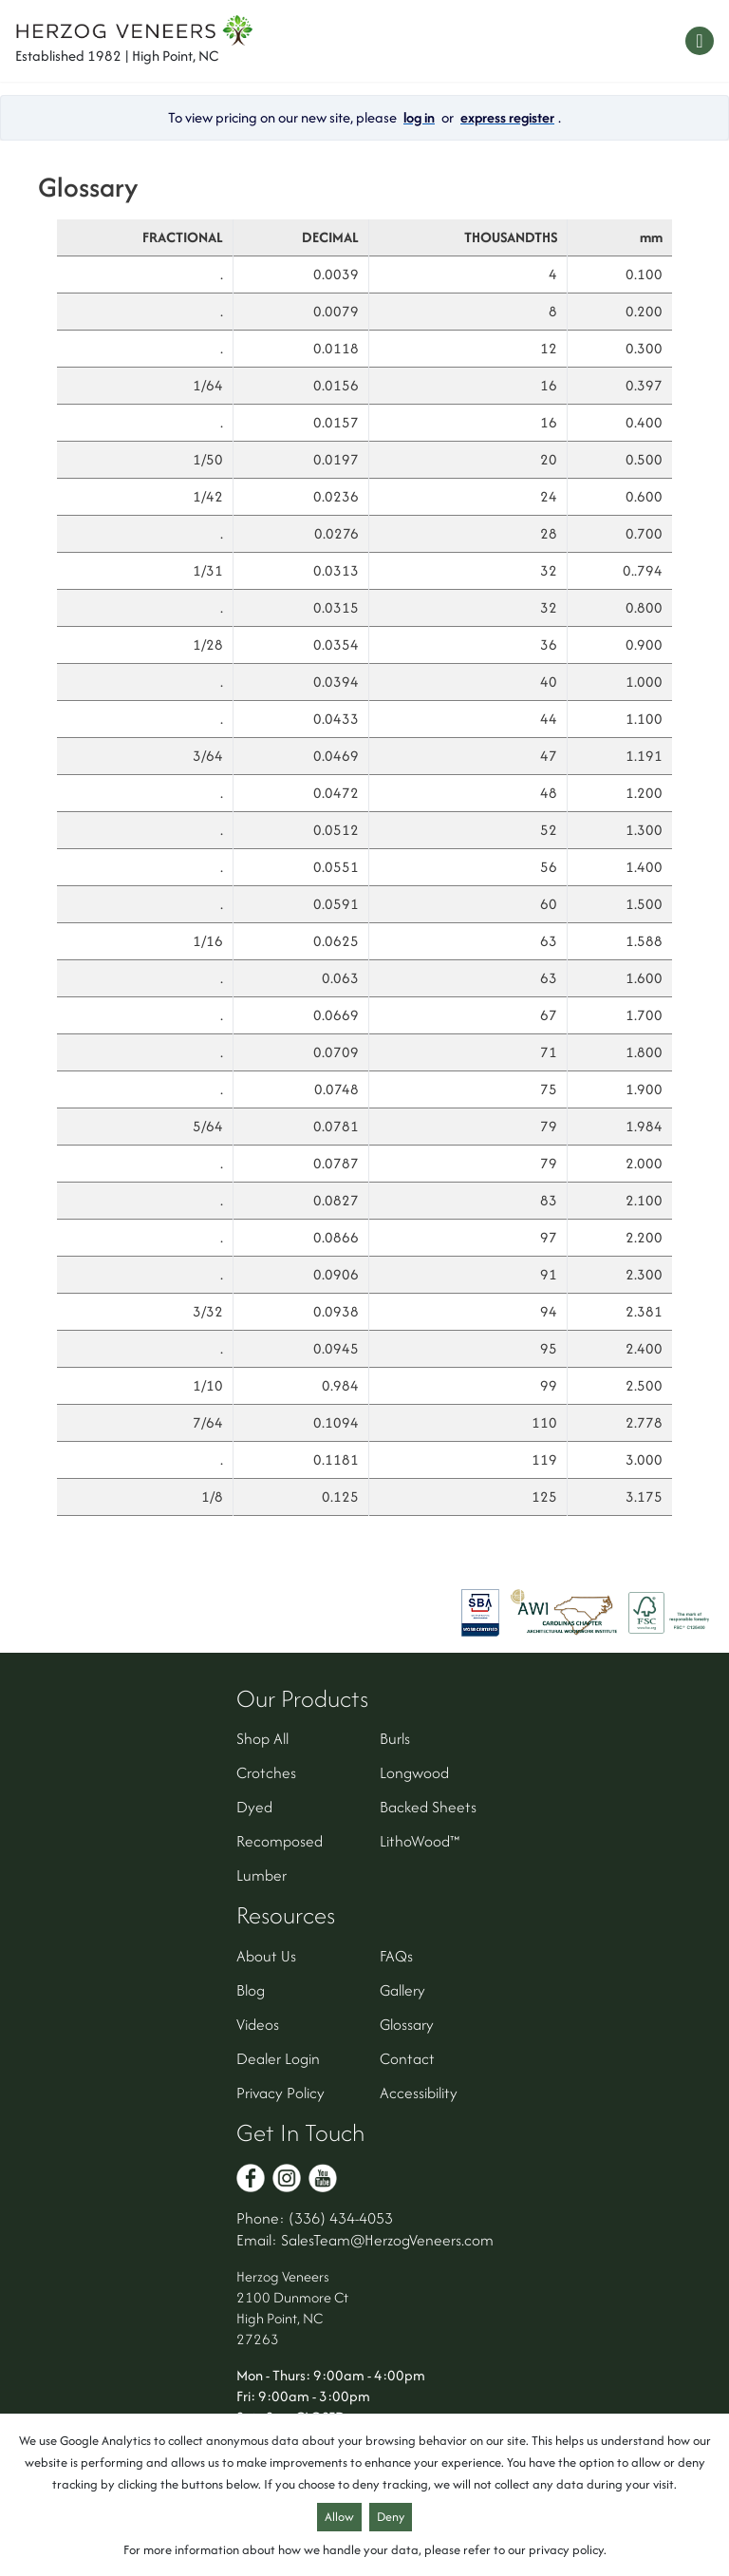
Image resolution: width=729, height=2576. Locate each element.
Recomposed (279, 1840)
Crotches (266, 1772)
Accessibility (419, 2092)
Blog (250, 1989)
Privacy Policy (280, 2092)
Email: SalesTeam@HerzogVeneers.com (365, 2239)
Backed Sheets (428, 1806)
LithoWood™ (419, 1840)
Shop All (262, 1738)
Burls (395, 1738)
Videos (257, 2024)
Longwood (414, 1772)
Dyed (254, 1806)
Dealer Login (278, 2058)
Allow (339, 2517)
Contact (407, 2058)
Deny (390, 2517)
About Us (266, 1955)
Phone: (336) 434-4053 (314, 2218)
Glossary (407, 2024)
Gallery (402, 1989)
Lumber (261, 1875)
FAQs (396, 1955)
